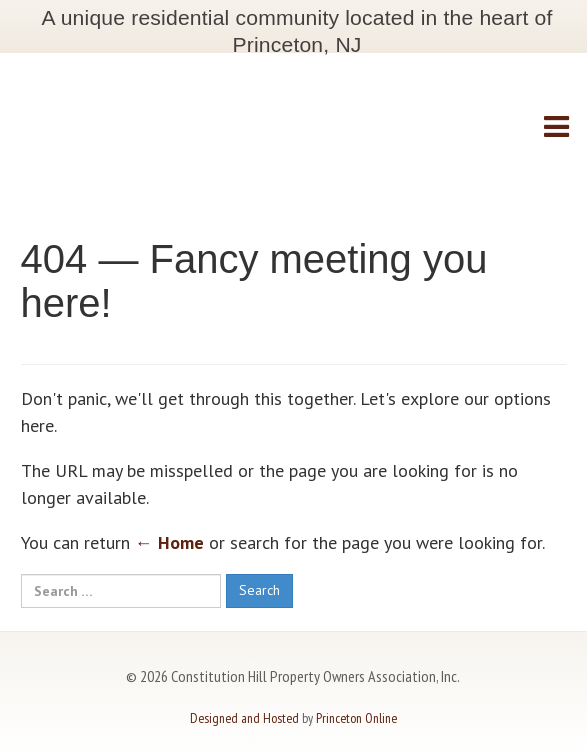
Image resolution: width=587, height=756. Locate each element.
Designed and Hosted (244, 718)
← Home (169, 542)
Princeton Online (356, 718)
